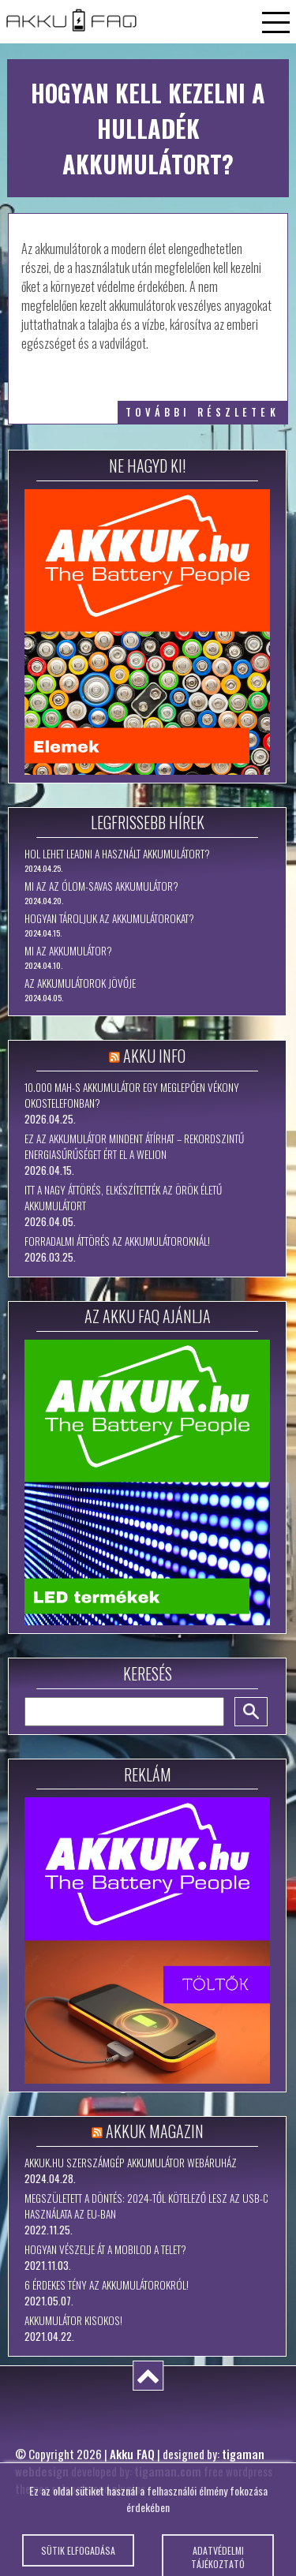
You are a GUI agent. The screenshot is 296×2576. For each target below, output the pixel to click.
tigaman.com (167, 2471)
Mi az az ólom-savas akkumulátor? (101, 886)
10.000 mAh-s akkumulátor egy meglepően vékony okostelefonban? (131, 1095)
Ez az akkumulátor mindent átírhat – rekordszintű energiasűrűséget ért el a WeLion (134, 1146)
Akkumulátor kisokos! (73, 2320)
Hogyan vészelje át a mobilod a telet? (105, 2249)
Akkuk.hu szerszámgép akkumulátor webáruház (130, 2162)
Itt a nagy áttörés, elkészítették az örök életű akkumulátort (123, 1197)
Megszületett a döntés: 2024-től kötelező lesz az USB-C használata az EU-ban (146, 2206)
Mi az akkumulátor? (68, 951)
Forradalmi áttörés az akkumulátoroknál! (117, 1241)
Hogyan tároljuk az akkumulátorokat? (109, 918)
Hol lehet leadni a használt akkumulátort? (117, 854)
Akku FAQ (132, 2453)
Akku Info (154, 1055)
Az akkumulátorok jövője (80, 983)
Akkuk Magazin (155, 2131)
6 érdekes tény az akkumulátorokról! (106, 2285)
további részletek (202, 412)
